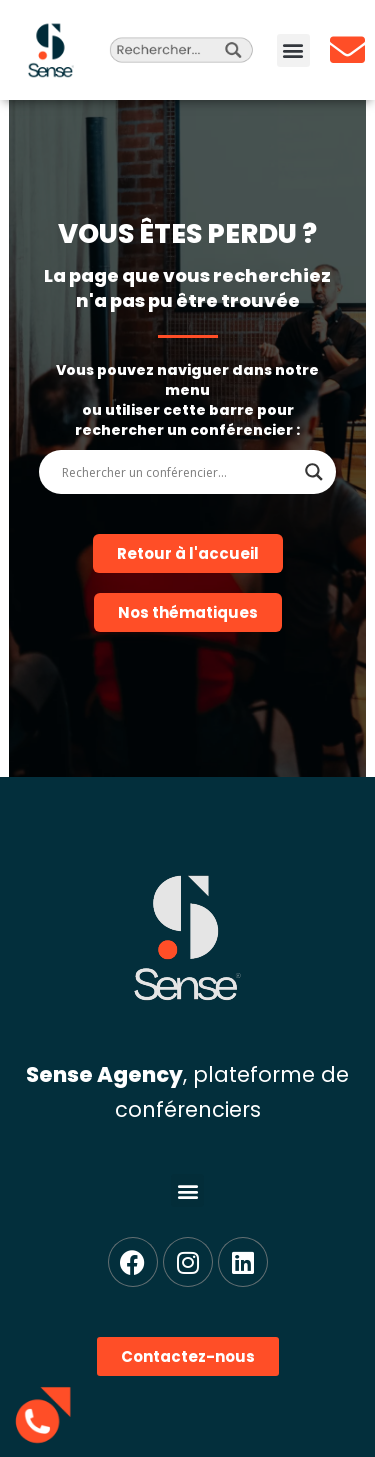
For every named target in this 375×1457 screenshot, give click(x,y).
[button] (293, 50)
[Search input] (179, 472)
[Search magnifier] (314, 472)
